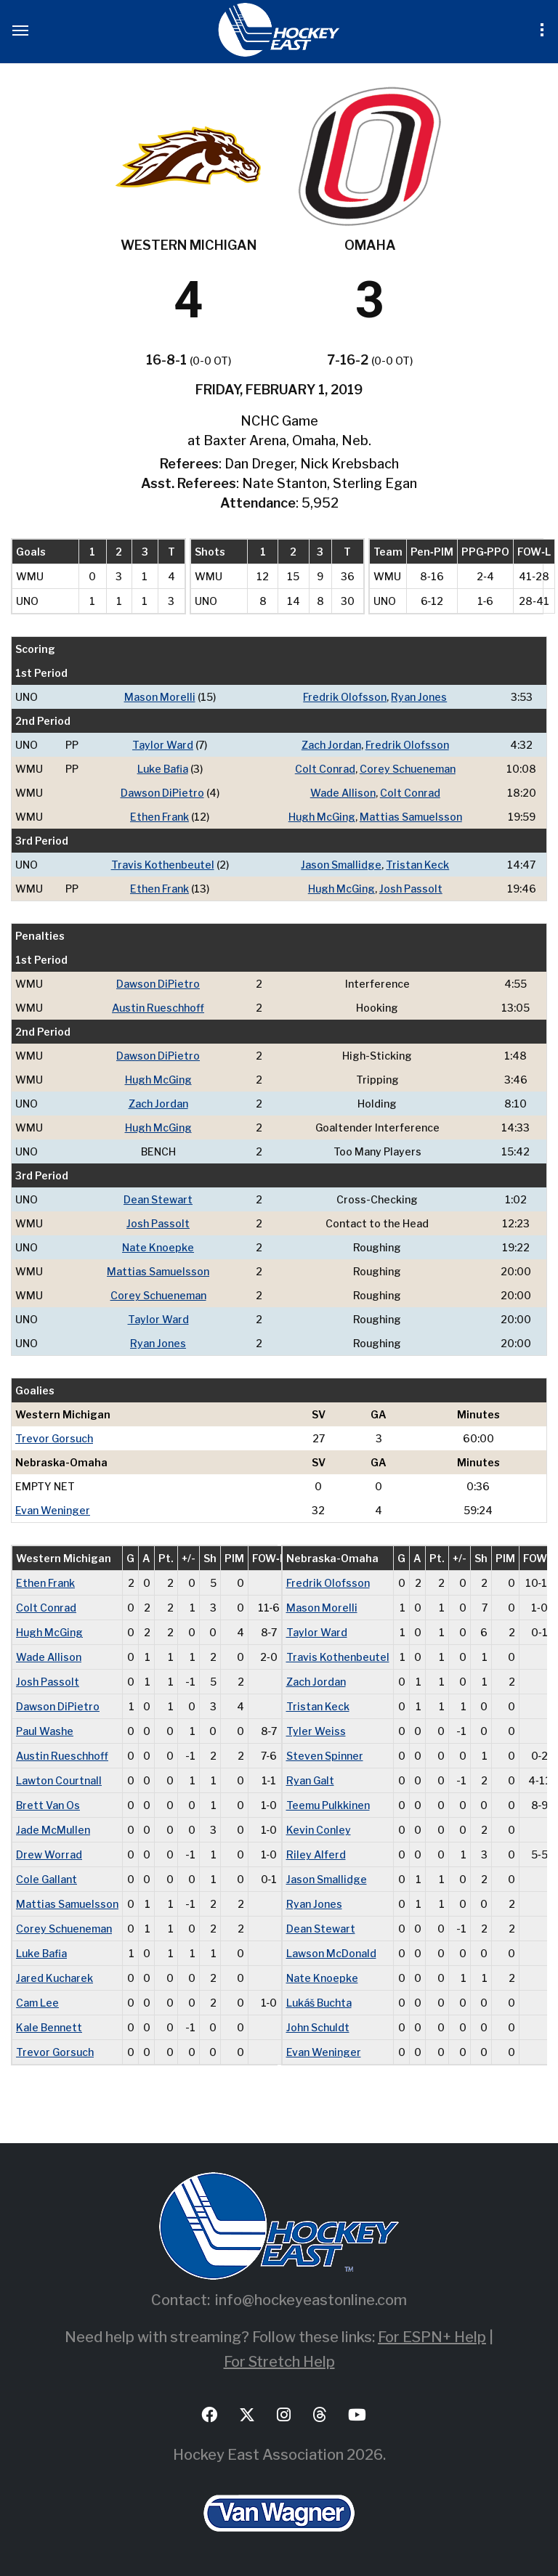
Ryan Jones (419, 697)
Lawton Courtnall (59, 1780)
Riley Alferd (316, 1854)
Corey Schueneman (408, 769)
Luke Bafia (162, 769)
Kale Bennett (49, 2027)
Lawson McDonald (331, 1953)
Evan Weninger (52, 1510)
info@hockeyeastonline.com (311, 2300)
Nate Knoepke (158, 1247)
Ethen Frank (159, 816)
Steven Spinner (324, 1756)
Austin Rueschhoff (158, 1007)
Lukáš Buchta (319, 2002)
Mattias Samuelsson (411, 816)
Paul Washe (44, 1731)
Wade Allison (343, 793)
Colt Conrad (325, 769)
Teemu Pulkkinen (328, 1805)
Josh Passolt (410, 888)
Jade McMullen (53, 1830)
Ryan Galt (310, 1780)
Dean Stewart (158, 1199)
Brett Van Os (48, 1805)
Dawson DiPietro (162, 793)
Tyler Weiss (316, 1731)
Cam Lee (37, 2002)
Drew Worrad (49, 1854)
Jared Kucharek (54, 1978)
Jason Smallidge (341, 864)
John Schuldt (317, 2027)
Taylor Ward (162, 745)
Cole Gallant (46, 1879)
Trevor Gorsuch (54, 1438)
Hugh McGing (321, 816)
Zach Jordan (331, 745)
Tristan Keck (417, 864)
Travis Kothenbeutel (162, 864)
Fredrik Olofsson (345, 697)
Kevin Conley (318, 1830)
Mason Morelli (159, 697)
